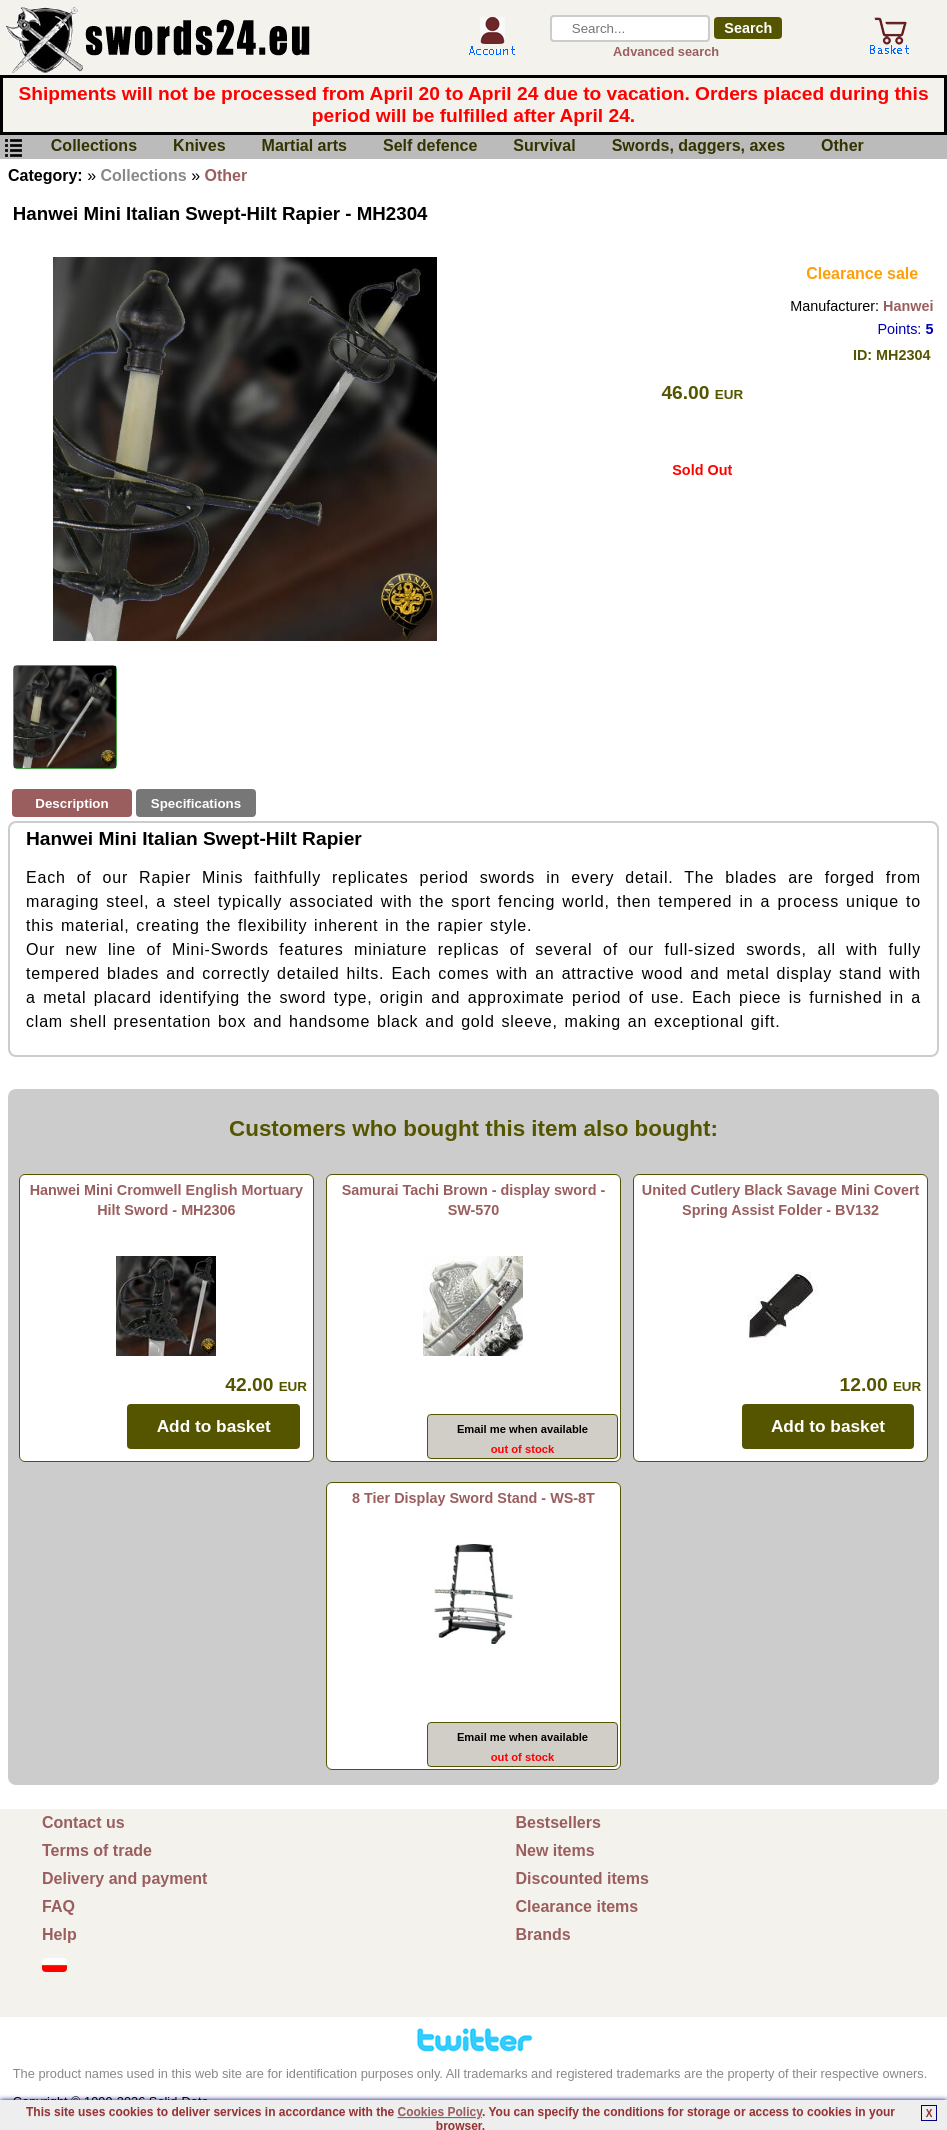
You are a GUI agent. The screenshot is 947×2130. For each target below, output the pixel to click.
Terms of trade (97, 1850)
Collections (94, 146)
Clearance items (577, 1906)
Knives (199, 146)
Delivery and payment (124, 1878)
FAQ (58, 1906)
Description (71, 803)
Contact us (83, 1822)
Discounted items (582, 1878)
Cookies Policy (440, 2112)
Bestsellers (558, 1822)
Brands (543, 1934)
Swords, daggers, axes (698, 146)
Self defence (430, 146)
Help (59, 1934)
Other (842, 146)
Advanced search (666, 51)
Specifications (196, 803)
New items (555, 1850)
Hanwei (908, 306)
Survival (544, 146)
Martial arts (304, 146)
